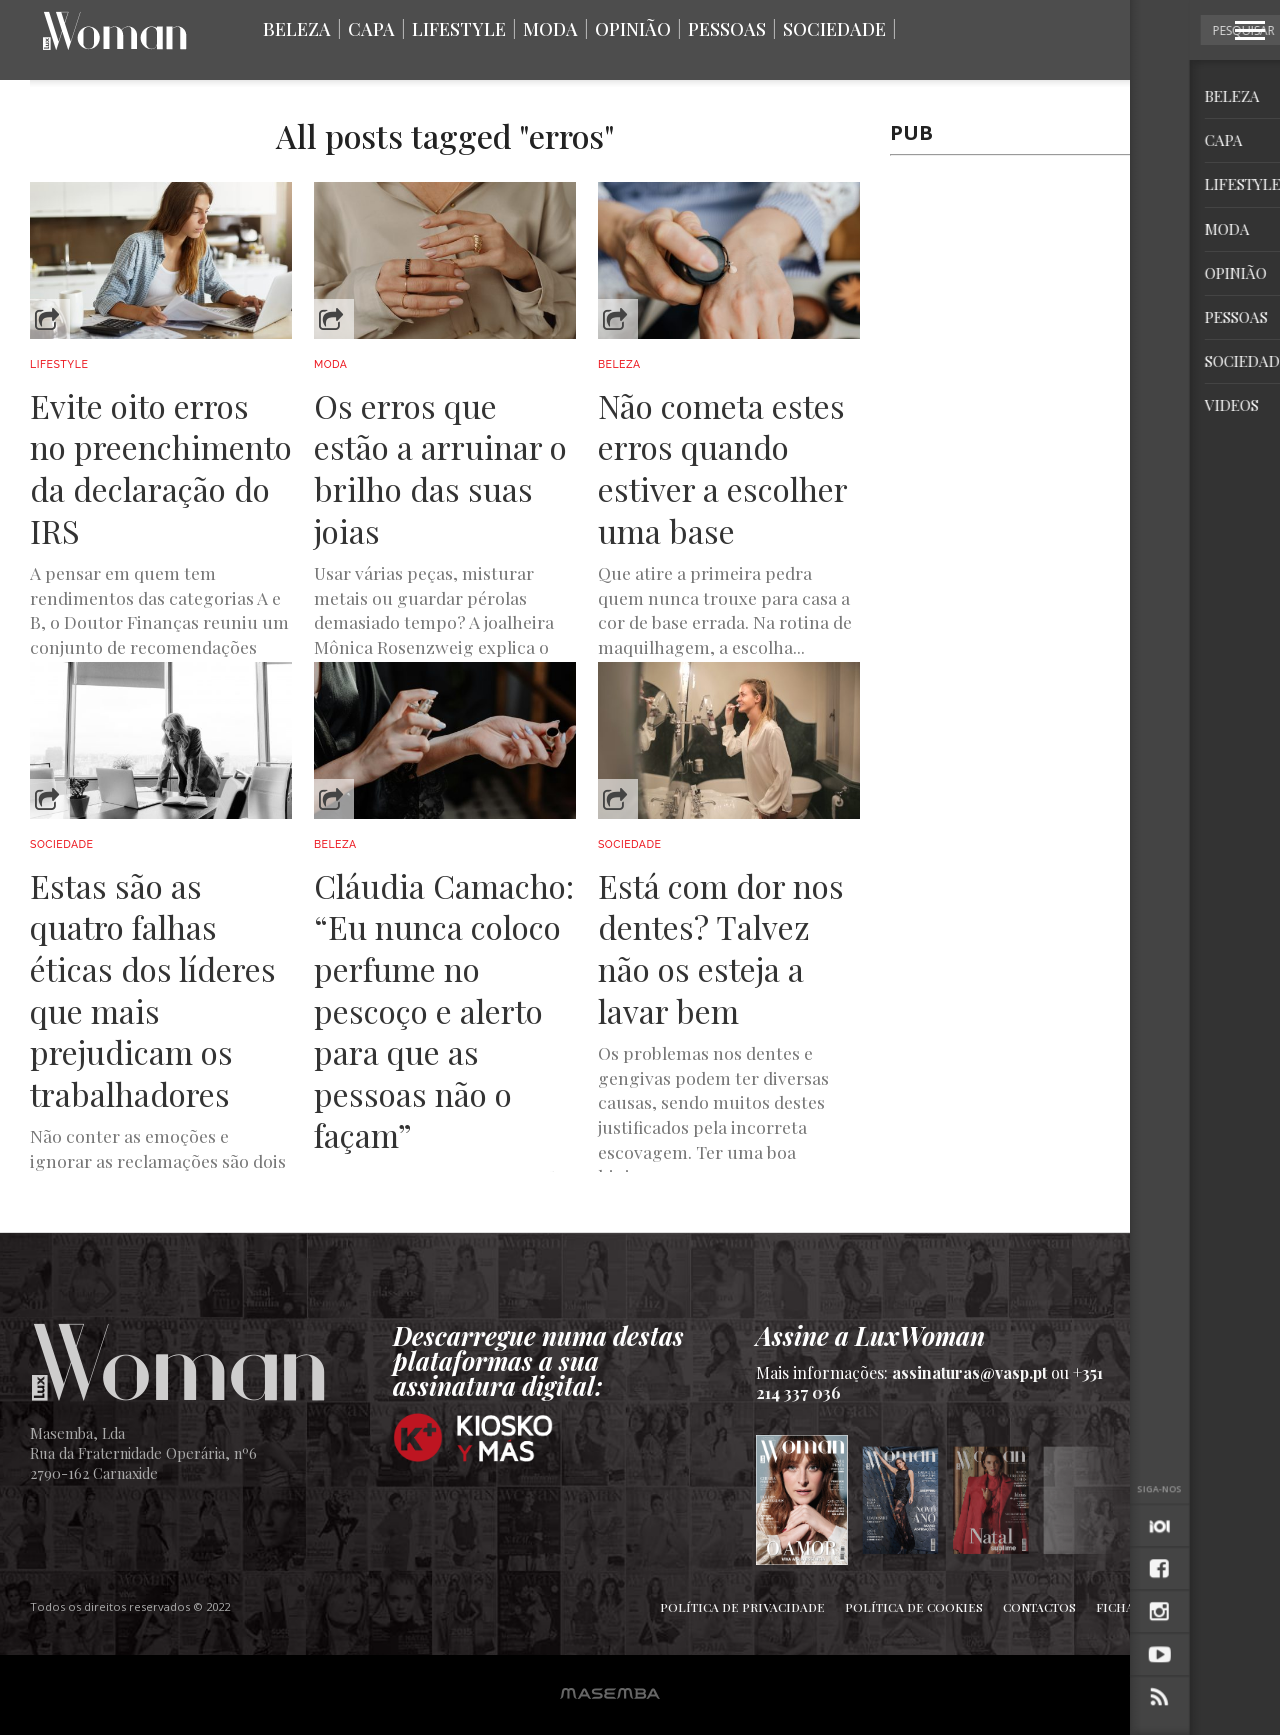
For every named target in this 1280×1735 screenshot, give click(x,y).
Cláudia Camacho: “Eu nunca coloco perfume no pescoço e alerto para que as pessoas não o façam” (444, 1010)
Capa (371, 29)
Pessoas (727, 29)
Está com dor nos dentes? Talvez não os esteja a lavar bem (721, 948)
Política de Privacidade (742, 1607)
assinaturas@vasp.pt (969, 1372)
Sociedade (834, 29)
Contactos (1039, 1607)
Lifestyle (459, 29)
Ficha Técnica (1143, 1607)
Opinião (633, 29)
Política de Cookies (914, 1607)
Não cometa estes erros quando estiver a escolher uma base (722, 468)
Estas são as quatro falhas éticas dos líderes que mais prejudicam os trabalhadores (153, 990)
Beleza (297, 29)
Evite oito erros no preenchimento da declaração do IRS (161, 468)
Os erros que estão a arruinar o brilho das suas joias (440, 468)
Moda (550, 29)
